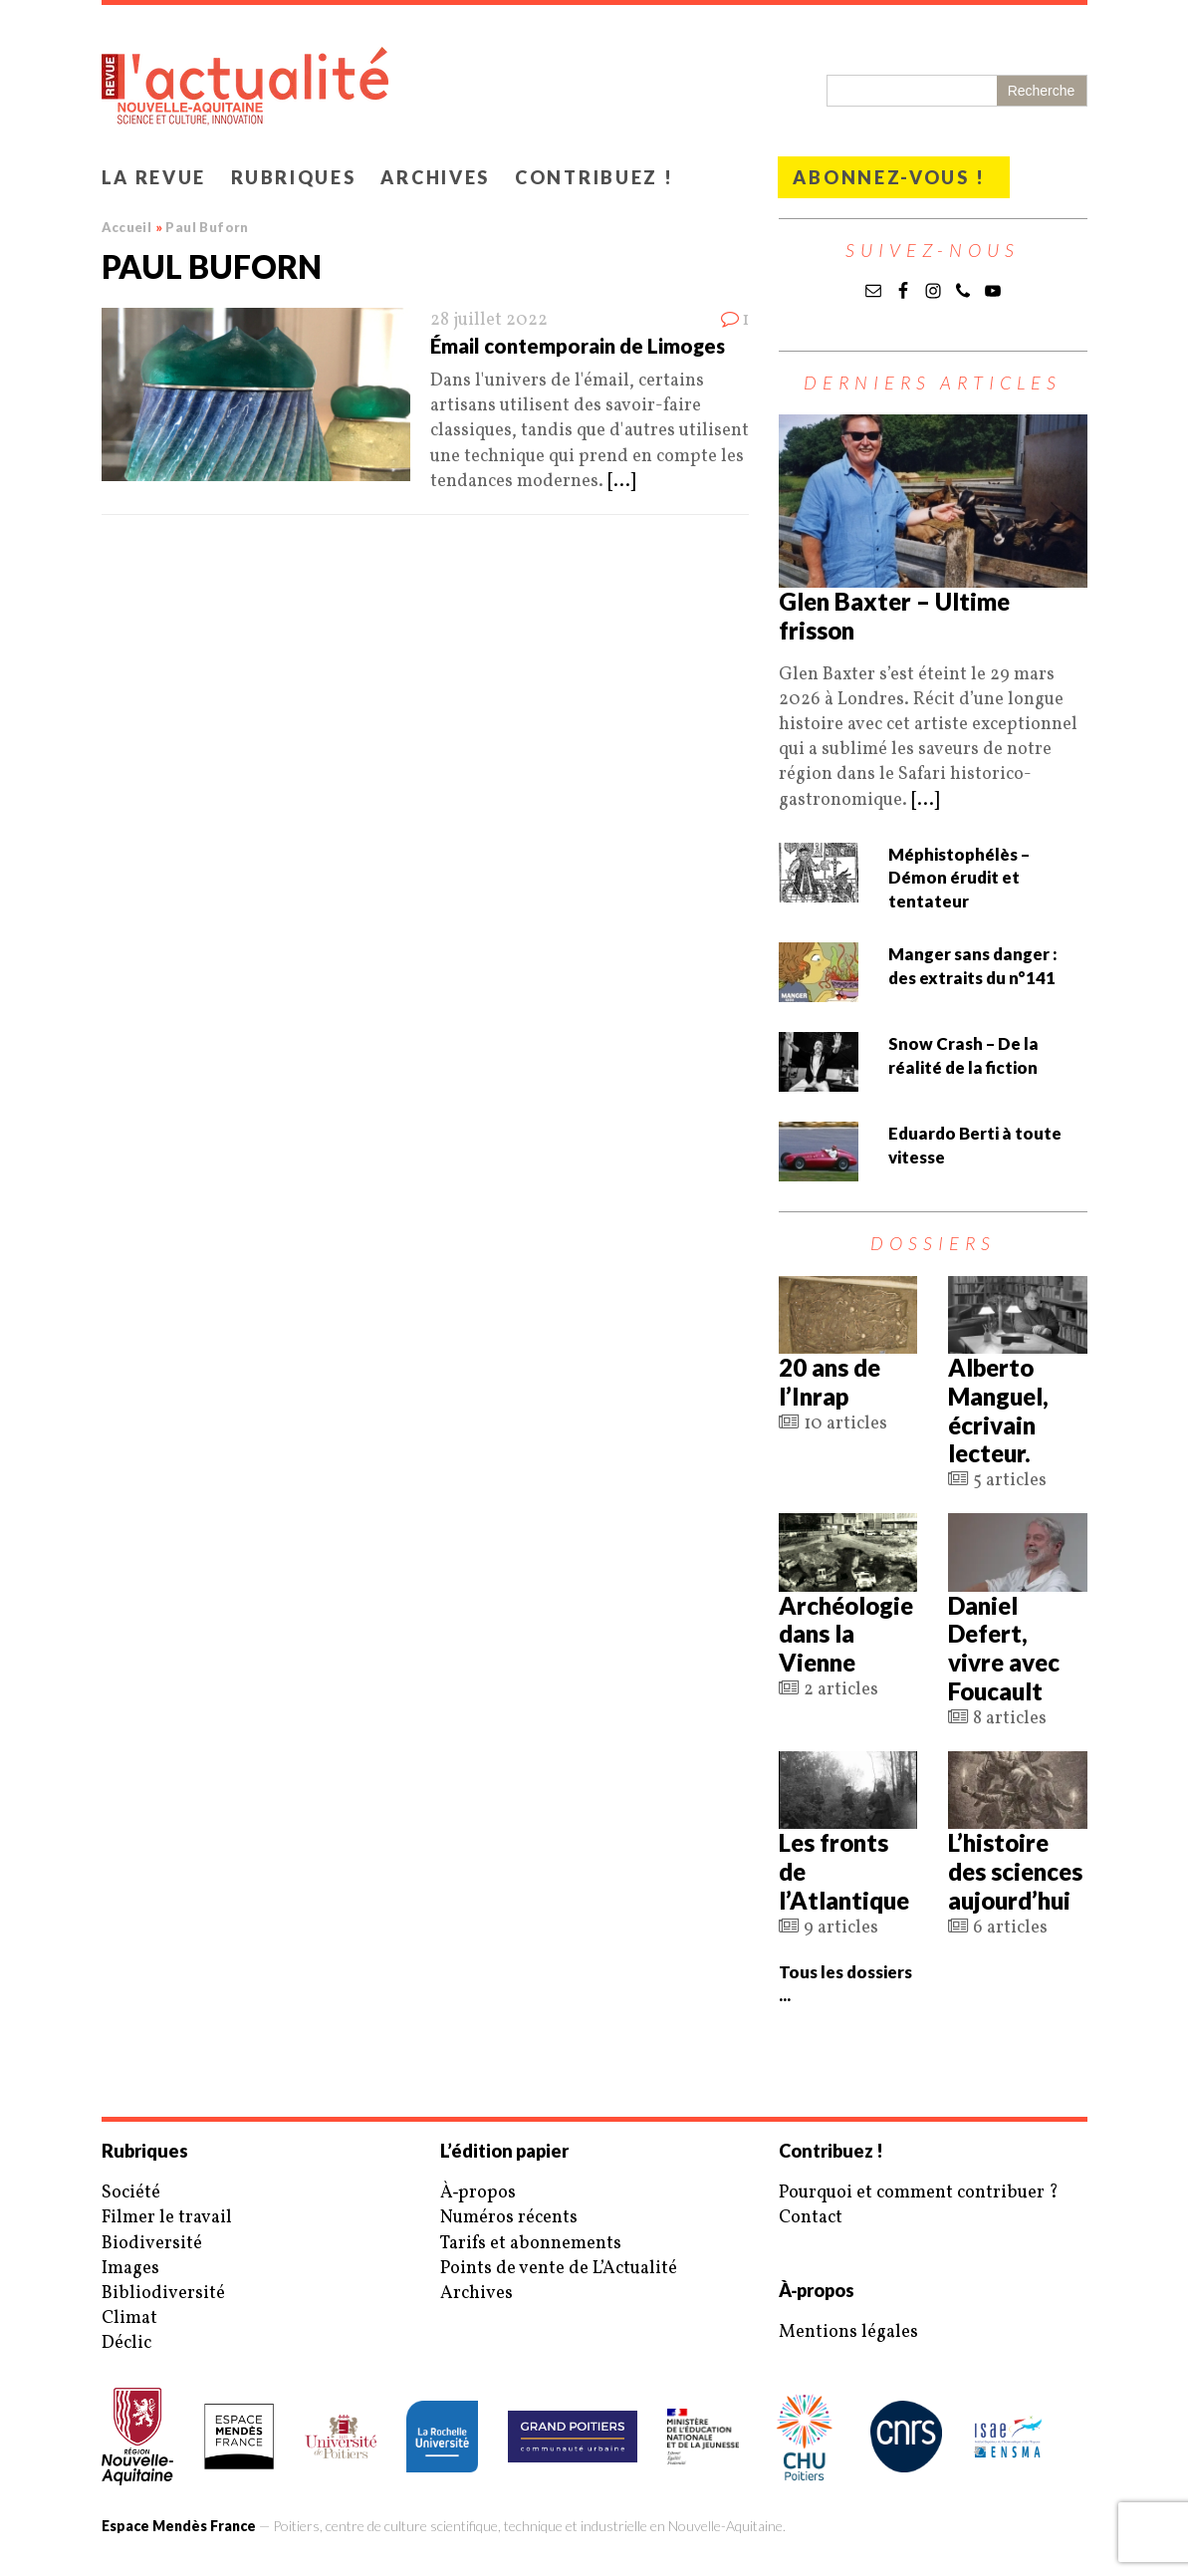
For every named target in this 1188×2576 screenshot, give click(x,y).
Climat (129, 2318)
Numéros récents (509, 2217)
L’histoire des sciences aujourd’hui (1015, 1871)
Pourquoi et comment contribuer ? (919, 2193)
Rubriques (293, 177)
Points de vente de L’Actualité (558, 2268)
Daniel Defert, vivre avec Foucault (1004, 1648)
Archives (435, 177)
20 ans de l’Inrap (829, 1382)
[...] (621, 481)
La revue (154, 177)
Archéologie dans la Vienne (846, 1634)
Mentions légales (848, 2332)
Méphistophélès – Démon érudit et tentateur (959, 877)
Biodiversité (152, 2243)
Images (130, 2268)
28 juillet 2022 (489, 320)
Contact (810, 2217)
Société (131, 2193)
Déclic (126, 2343)
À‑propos (478, 2193)
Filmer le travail (167, 2217)
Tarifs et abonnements (530, 2243)
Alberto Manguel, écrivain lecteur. (998, 1410)
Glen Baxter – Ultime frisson (894, 615)
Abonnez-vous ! (889, 177)
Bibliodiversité (163, 2293)
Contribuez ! (594, 177)
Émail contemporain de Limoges (577, 346)
